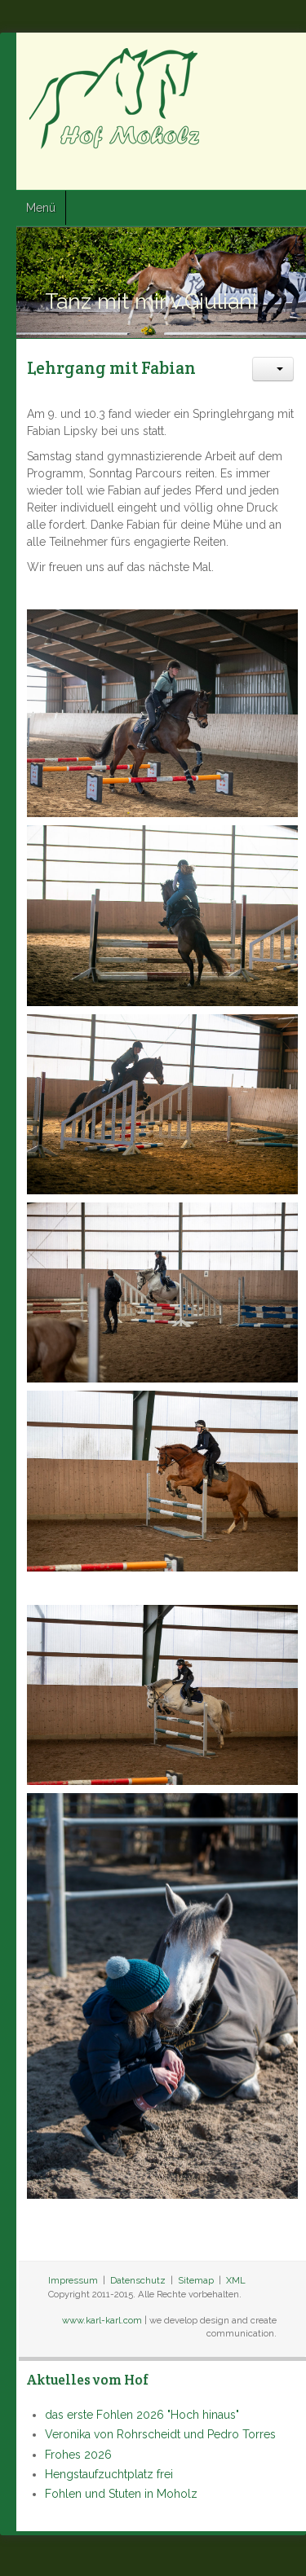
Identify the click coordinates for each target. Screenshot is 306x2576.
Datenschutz (138, 2280)
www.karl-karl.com (102, 2320)
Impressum (73, 2280)
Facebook (228, 171)
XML (236, 2280)
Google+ (287, 171)
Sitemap (196, 2280)
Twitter (257, 171)
